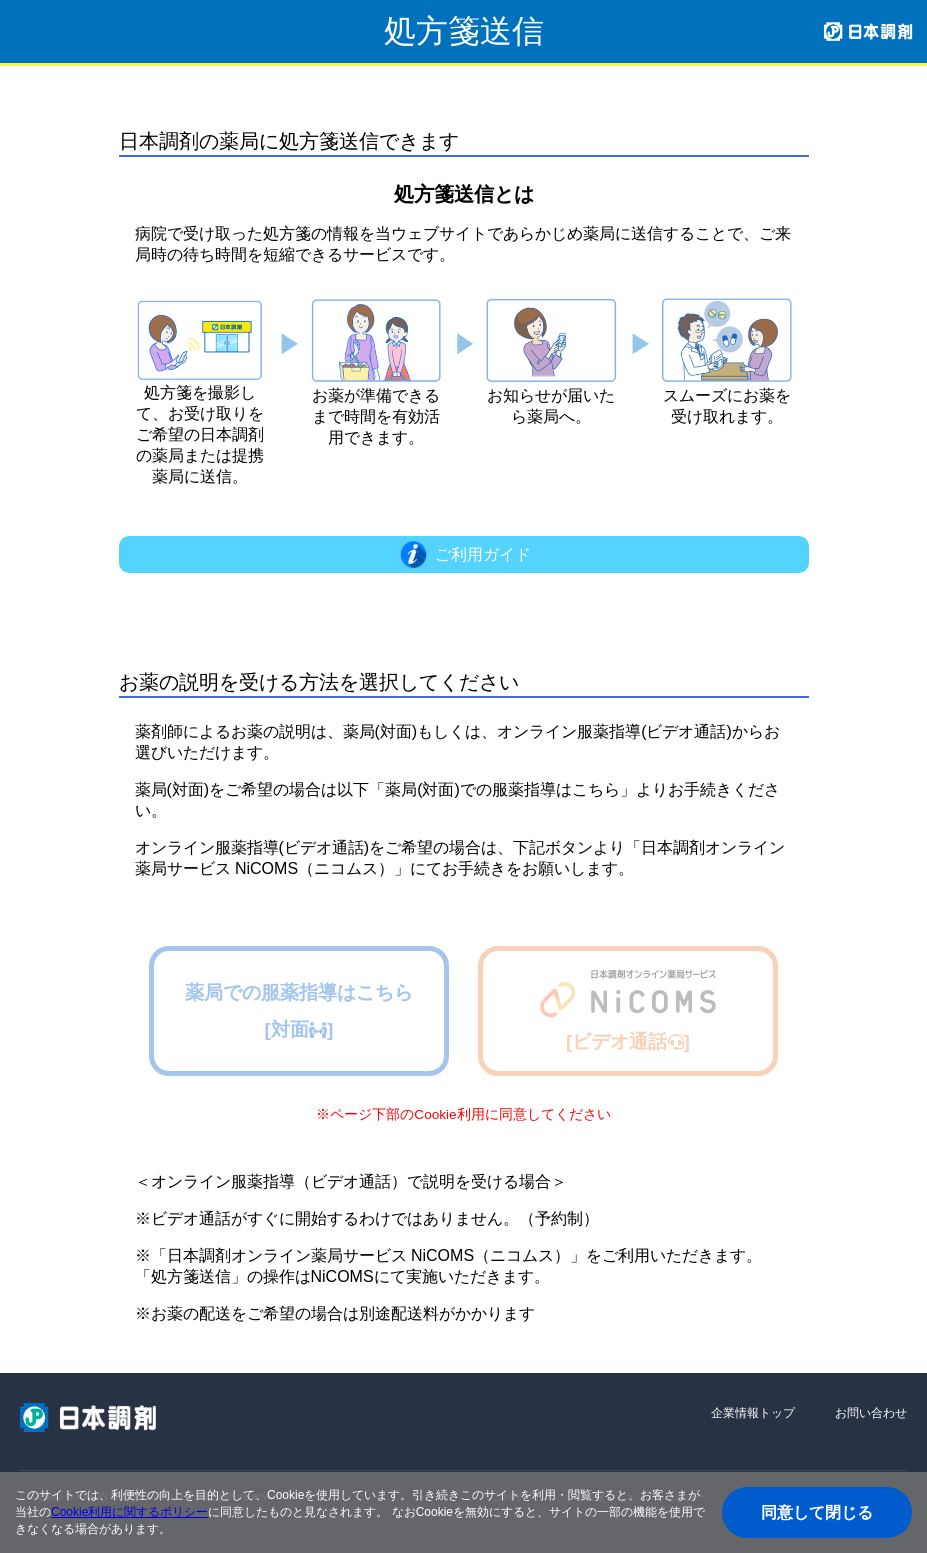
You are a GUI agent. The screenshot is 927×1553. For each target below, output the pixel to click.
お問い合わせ (871, 1413)
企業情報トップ (753, 1413)
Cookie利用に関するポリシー (129, 1512)
